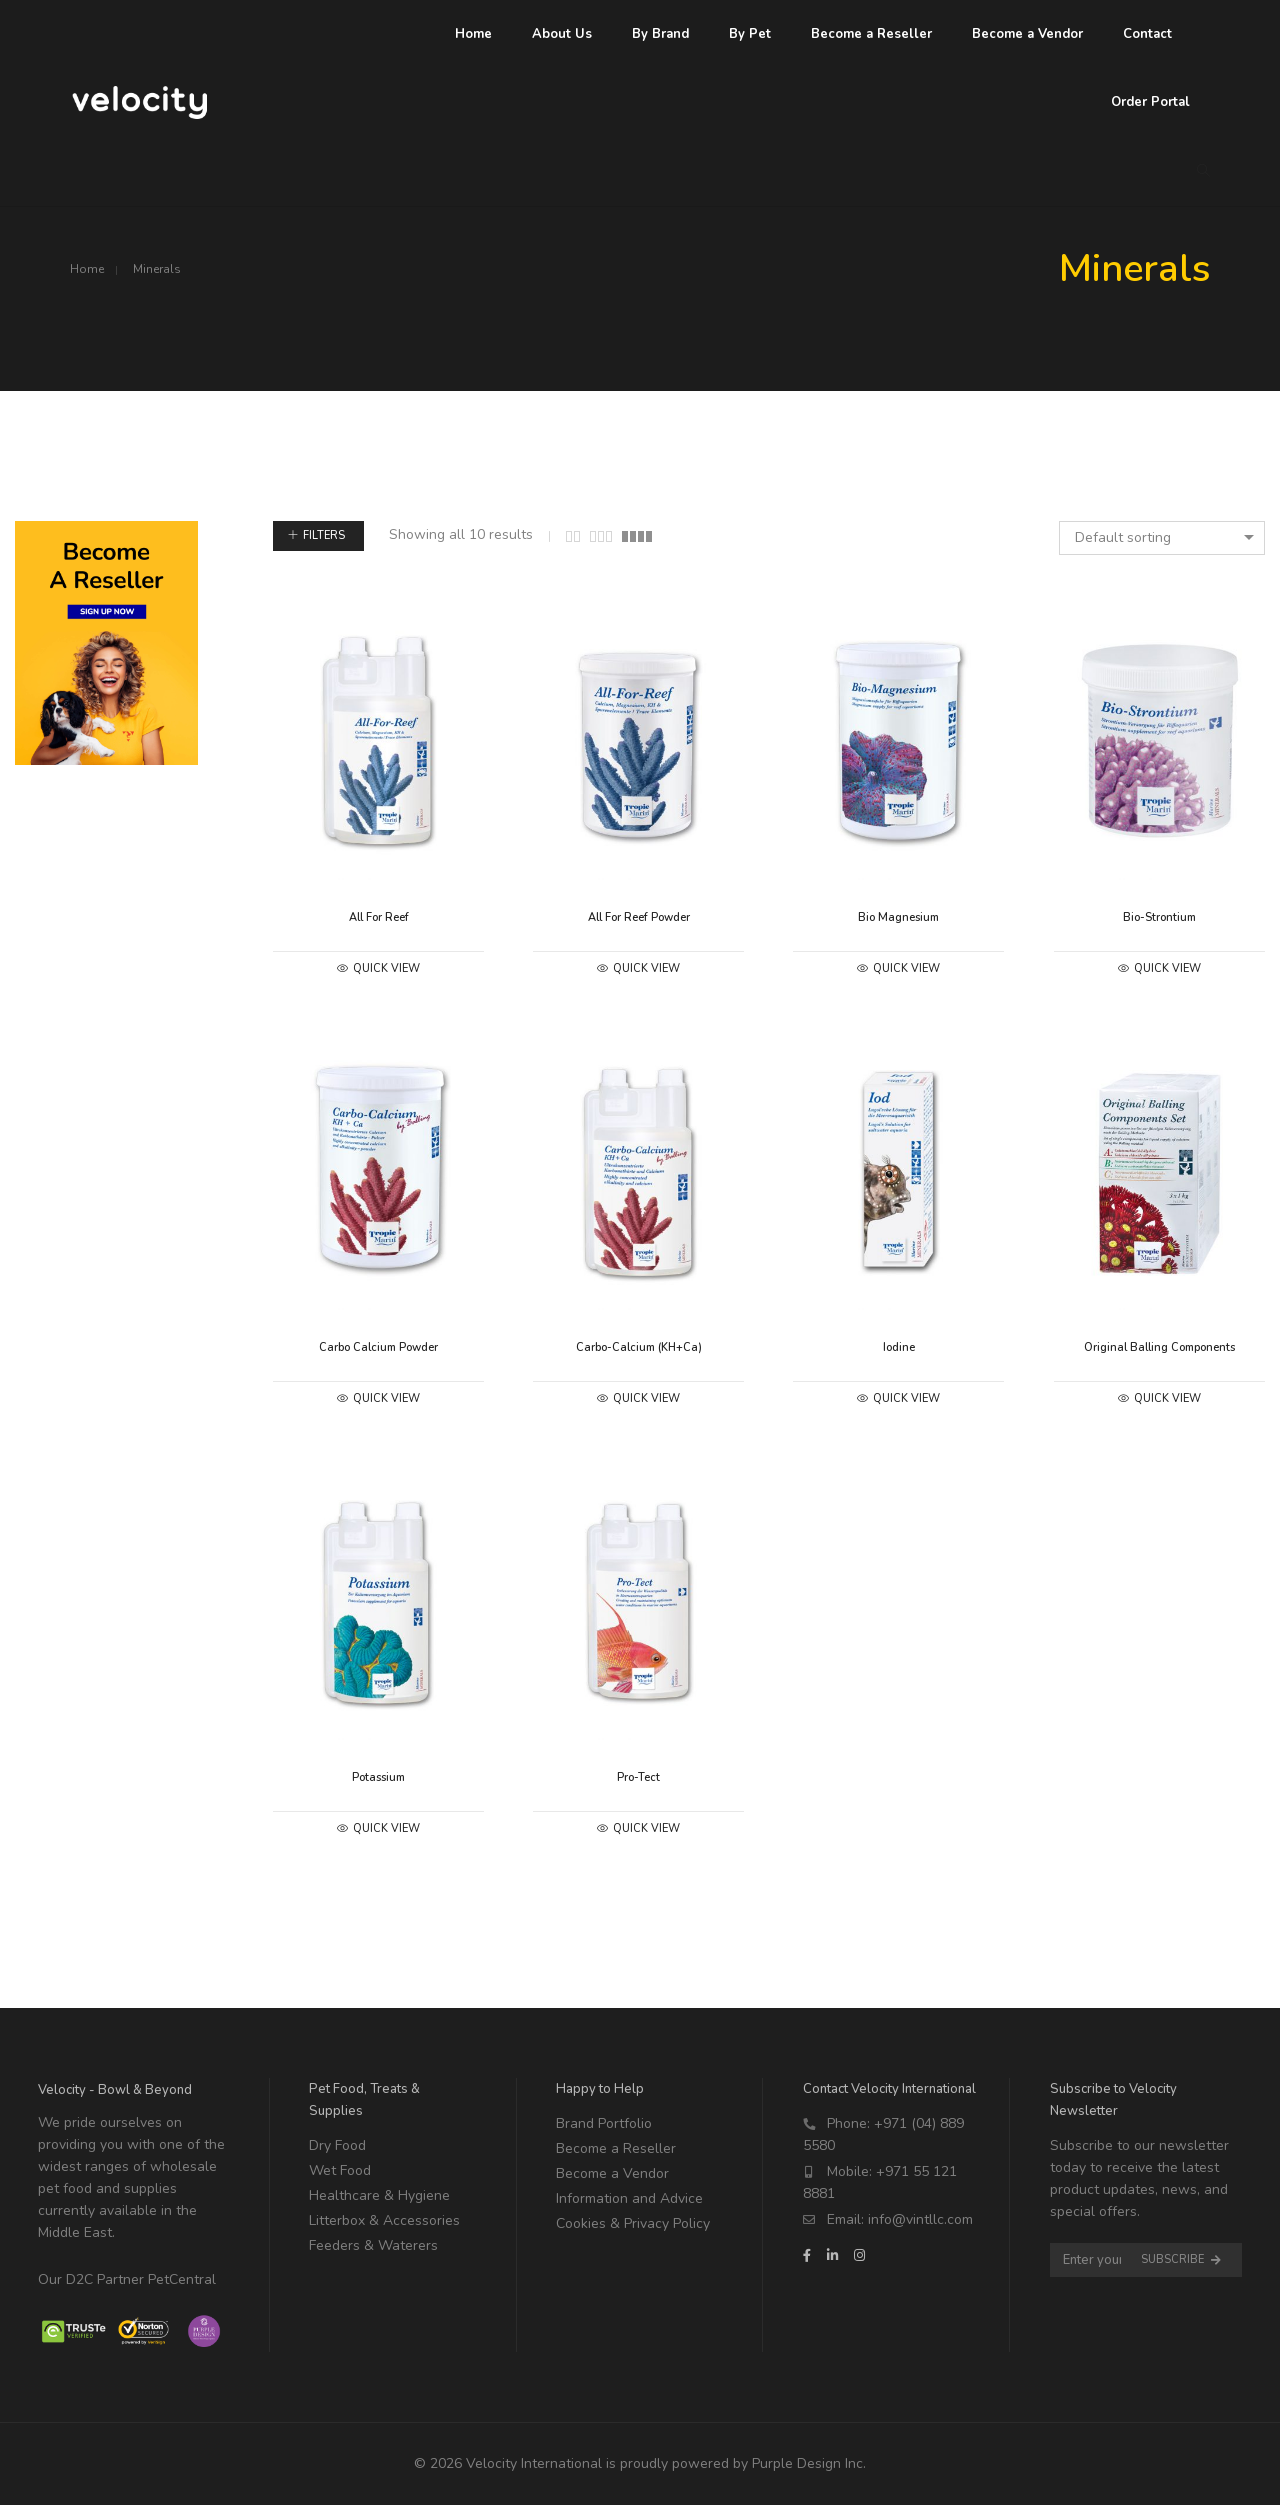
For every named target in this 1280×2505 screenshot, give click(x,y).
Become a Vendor (612, 2173)
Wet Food (340, 2170)
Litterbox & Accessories (384, 2220)
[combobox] (1162, 538)
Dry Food (337, 2145)
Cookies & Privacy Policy (633, 2223)
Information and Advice (629, 2198)
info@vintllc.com (920, 2219)
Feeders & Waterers (373, 2245)
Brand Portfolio (604, 2123)
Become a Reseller (616, 2148)
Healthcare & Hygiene (379, 2195)
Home (87, 269)
